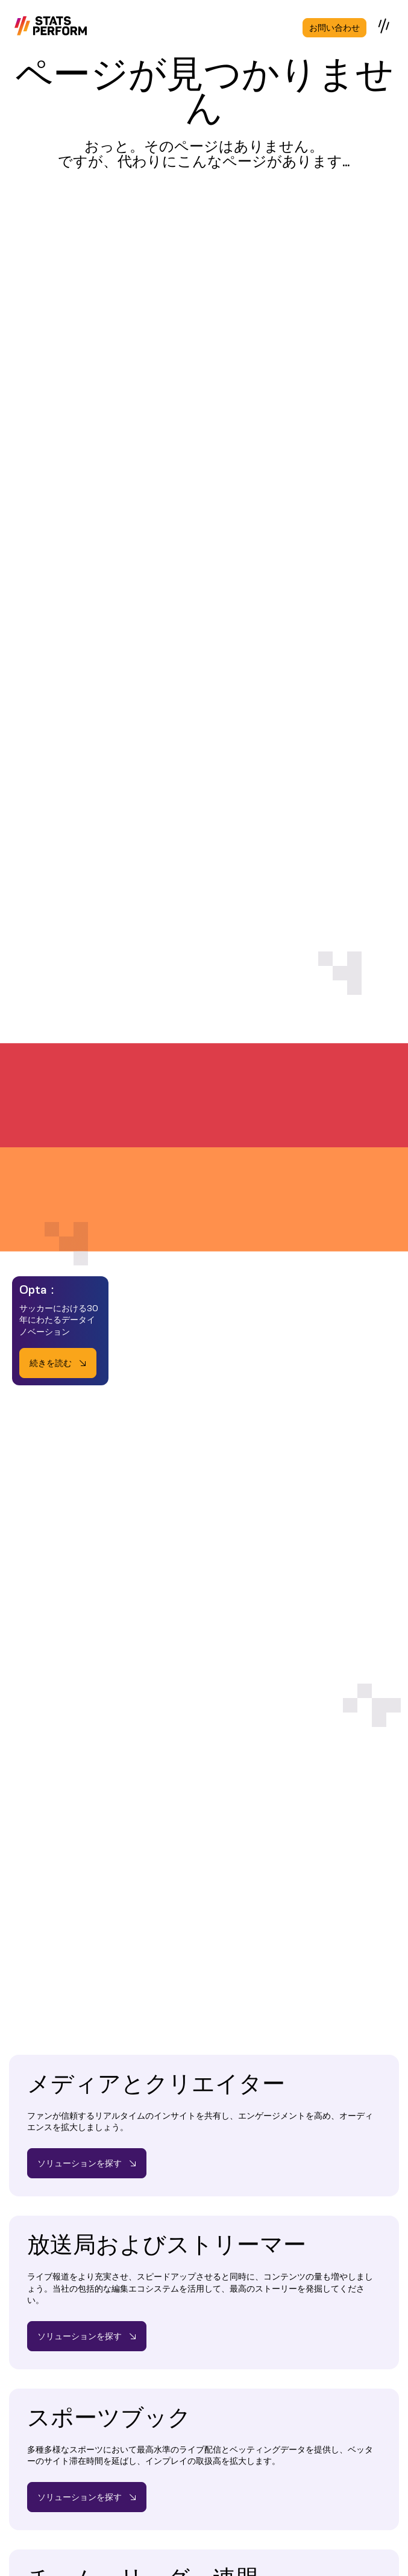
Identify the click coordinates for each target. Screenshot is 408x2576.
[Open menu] (384, 25)
